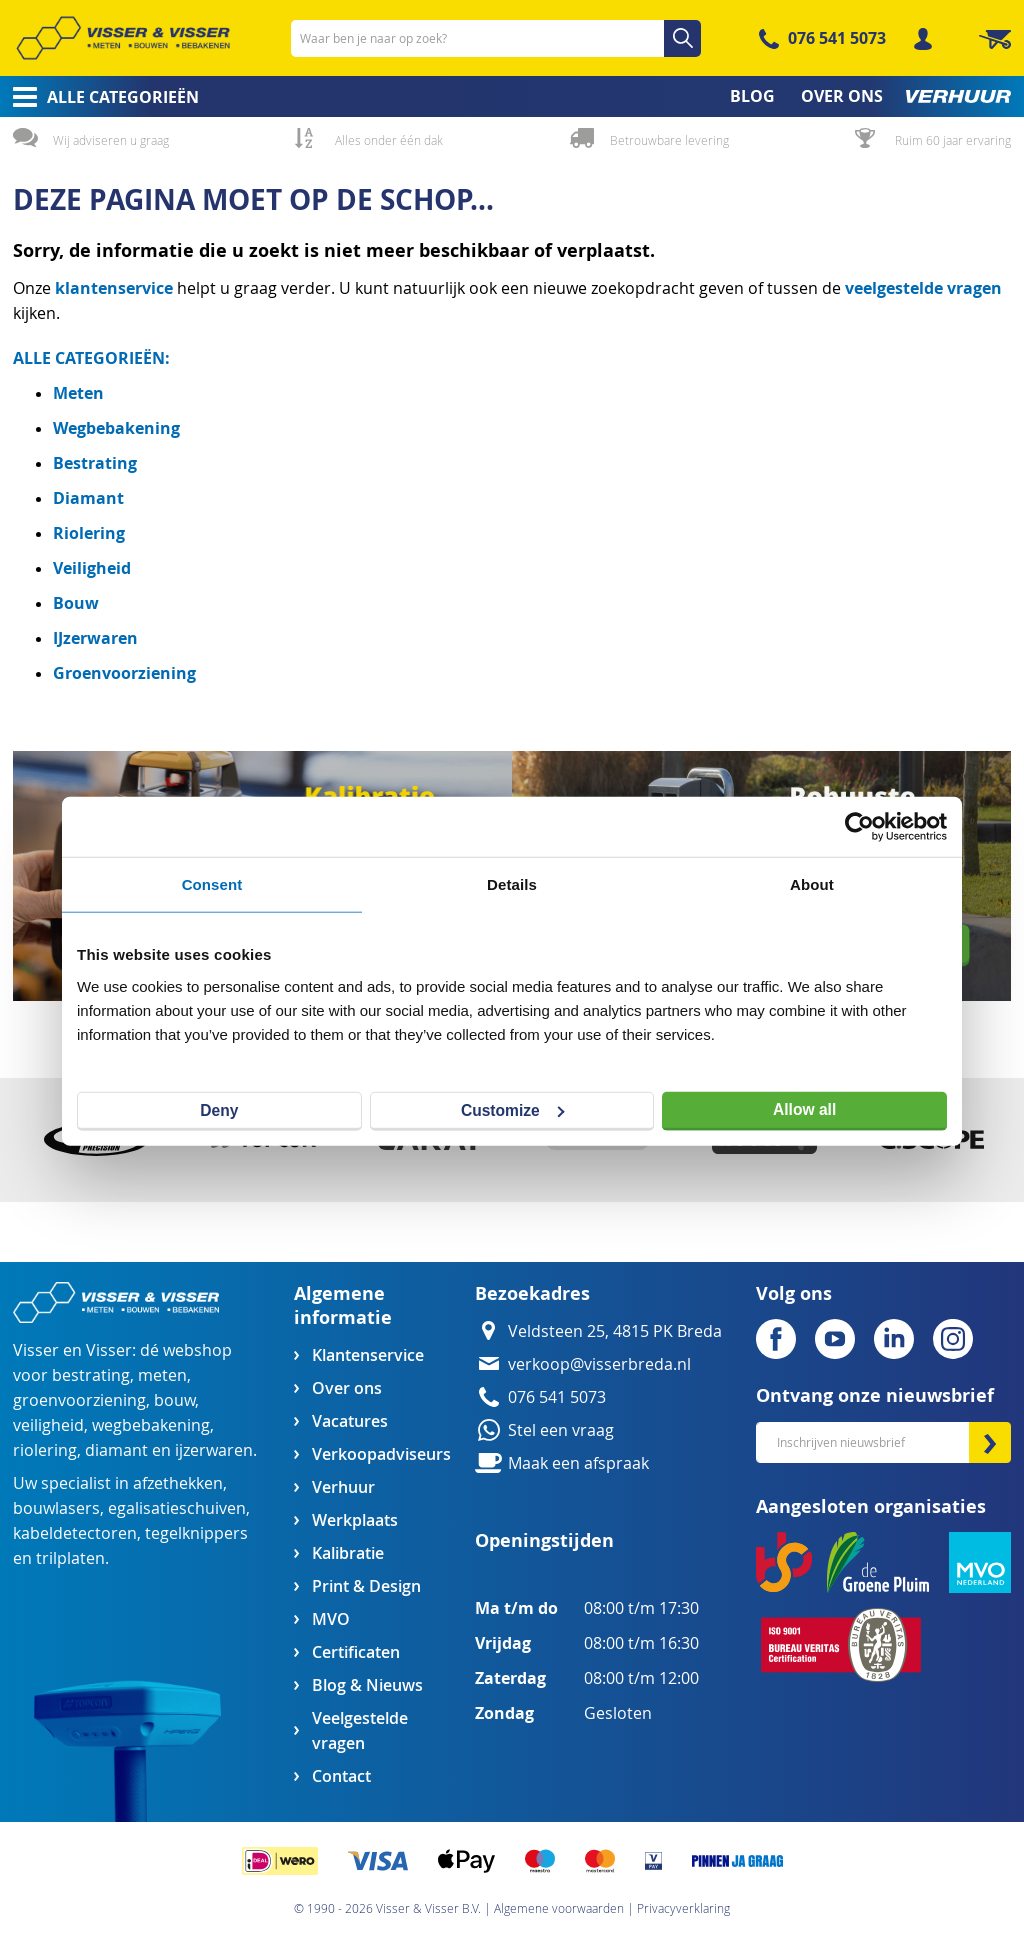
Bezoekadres (532, 1293)
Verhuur (343, 1487)
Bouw (76, 603)
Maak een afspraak (578, 1463)
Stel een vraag (561, 1430)
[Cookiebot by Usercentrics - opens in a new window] (859, 827)
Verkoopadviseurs (381, 1454)
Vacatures (350, 1421)
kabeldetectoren (75, 1533)
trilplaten (70, 1558)
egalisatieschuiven (177, 1508)
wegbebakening (151, 1425)
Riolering (89, 533)
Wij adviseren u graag (111, 140)
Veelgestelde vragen (360, 1731)
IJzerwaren (95, 638)
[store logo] (123, 38)
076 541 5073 (837, 38)
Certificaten (356, 1652)
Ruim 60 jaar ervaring (953, 140)
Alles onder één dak (389, 140)
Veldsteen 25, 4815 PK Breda (615, 1331)
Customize (513, 1109)
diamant (116, 1450)
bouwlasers (56, 1508)
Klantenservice (368, 1355)
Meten (78, 393)
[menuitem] (99, 97)
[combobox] (496, 38)
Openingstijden (544, 1540)
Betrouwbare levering (669, 140)
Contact (341, 1776)
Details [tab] (512, 884)
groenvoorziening (79, 1400)
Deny (219, 1109)
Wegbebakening (116, 428)
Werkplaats (355, 1520)
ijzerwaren (214, 1450)
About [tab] (812, 884)
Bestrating (95, 463)
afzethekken (178, 1483)
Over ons (347, 1388)
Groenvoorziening (124, 673)
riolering (45, 1450)
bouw (174, 1400)
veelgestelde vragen (923, 288)
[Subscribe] (990, 1442)
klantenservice (116, 288)
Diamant (88, 498)
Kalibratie (348, 1553)
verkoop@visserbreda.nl (599, 1364)
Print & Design (366, 1586)
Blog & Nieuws (367, 1685)
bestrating (91, 1375)
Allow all (804, 1109)
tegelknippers (196, 1533)
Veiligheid (92, 568)
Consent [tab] (212, 884)
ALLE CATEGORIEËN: (91, 358)
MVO (331, 1619)
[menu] (512, 96)
